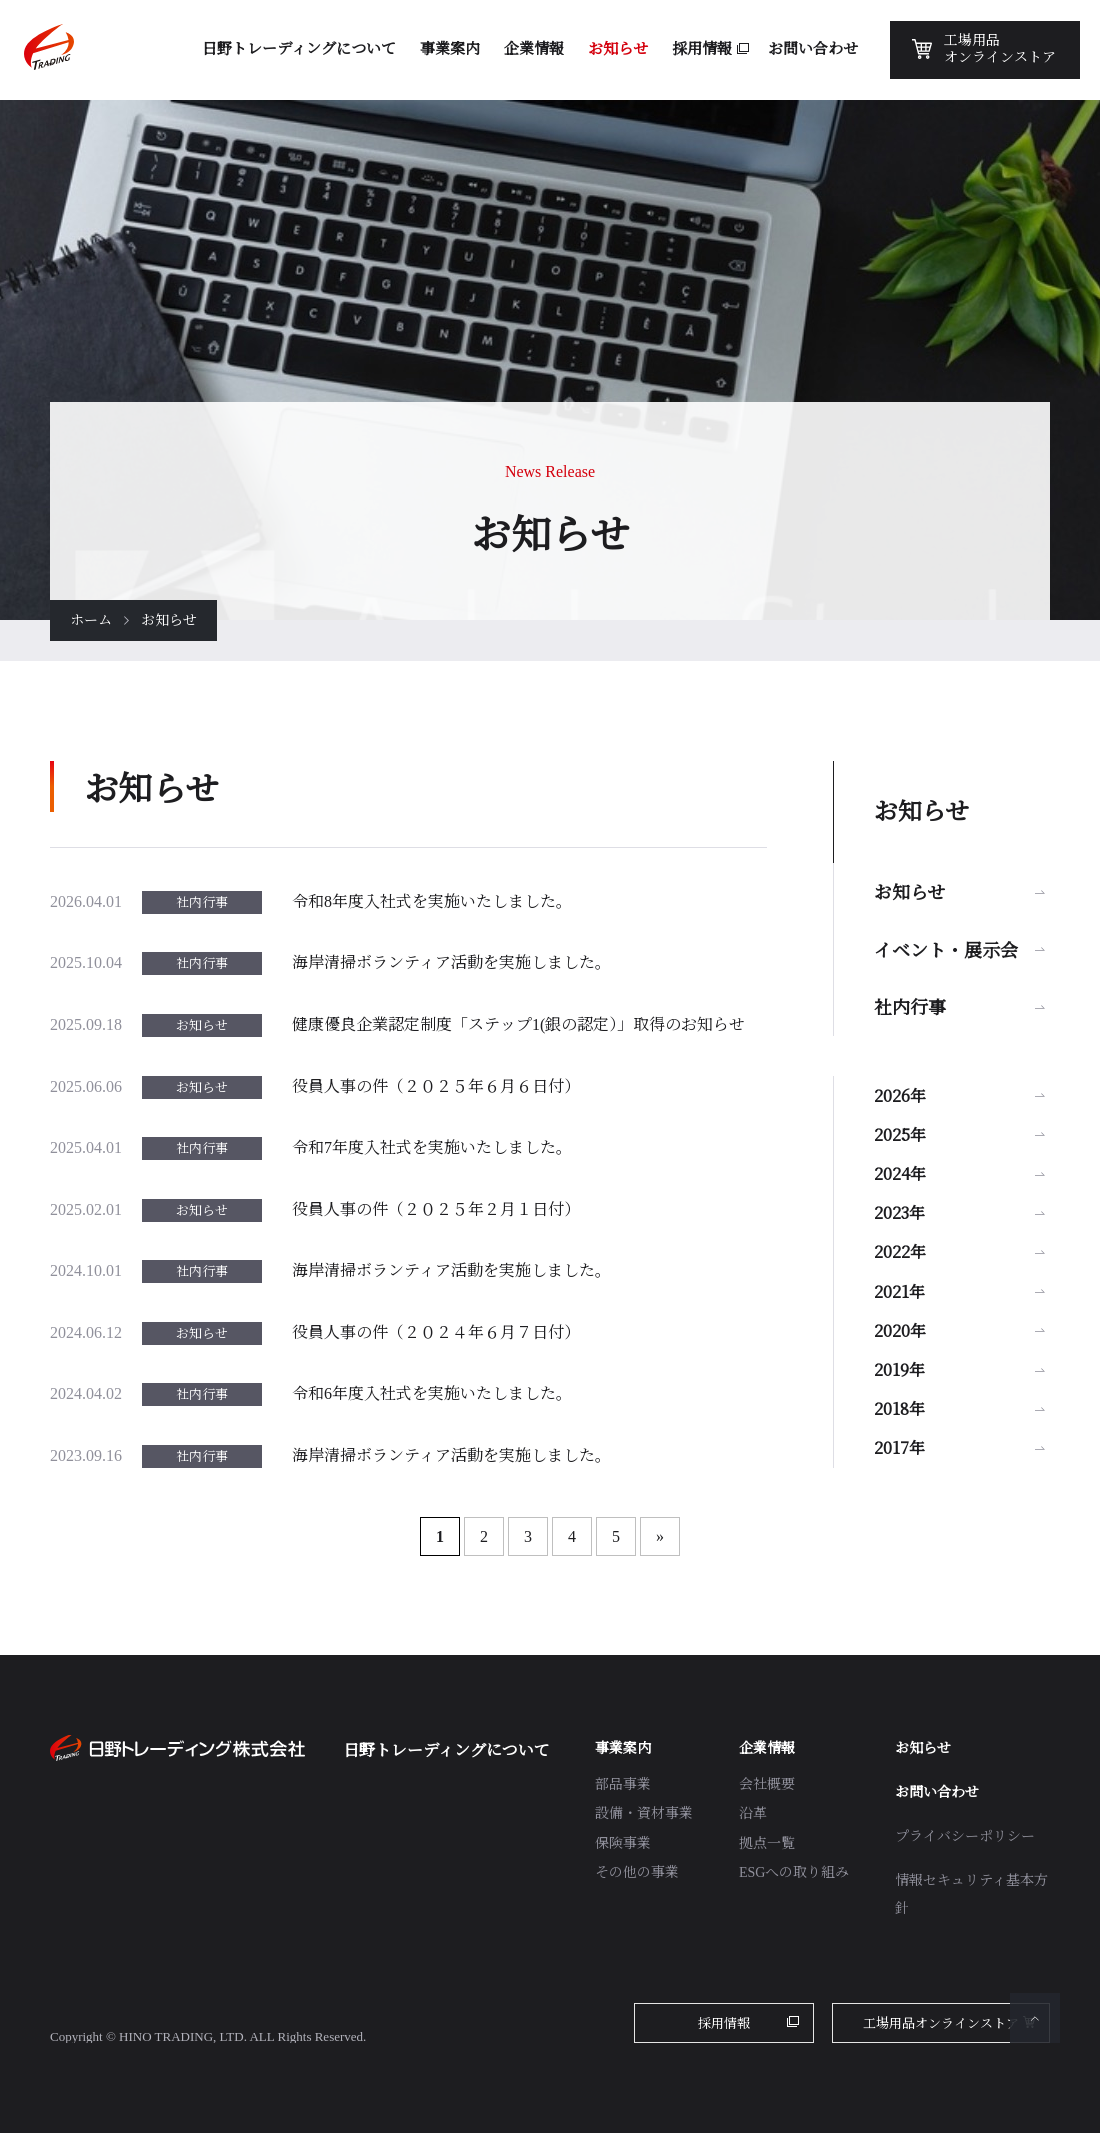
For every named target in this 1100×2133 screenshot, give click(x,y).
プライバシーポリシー (965, 1836)
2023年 (899, 1212)
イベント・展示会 (946, 949)
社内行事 (910, 1006)
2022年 (900, 1251)
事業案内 (623, 1748)
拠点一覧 (767, 1843)
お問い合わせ (937, 1792)
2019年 (899, 1369)
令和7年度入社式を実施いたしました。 (432, 1147)
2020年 (900, 1330)
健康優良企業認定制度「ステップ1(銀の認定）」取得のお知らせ (518, 1024)
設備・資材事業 (644, 1813)
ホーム (91, 620)
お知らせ (909, 891)
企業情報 (767, 1748)
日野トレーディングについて (446, 1750)
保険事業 (623, 1843)
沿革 (753, 1813)
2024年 (900, 1173)
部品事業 (623, 1784)
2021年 (899, 1291)
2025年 (900, 1134)
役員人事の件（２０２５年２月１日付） (436, 1209)
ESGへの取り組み (794, 1872)
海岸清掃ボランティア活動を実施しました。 (451, 962)
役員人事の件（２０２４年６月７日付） (436, 1332)
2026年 (900, 1095)
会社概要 (767, 1784)
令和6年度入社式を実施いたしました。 (432, 1393)
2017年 (899, 1447)
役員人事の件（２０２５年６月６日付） (436, 1086)
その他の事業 (637, 1872)
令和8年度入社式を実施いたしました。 (432, 901)
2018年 (899, 1408)
